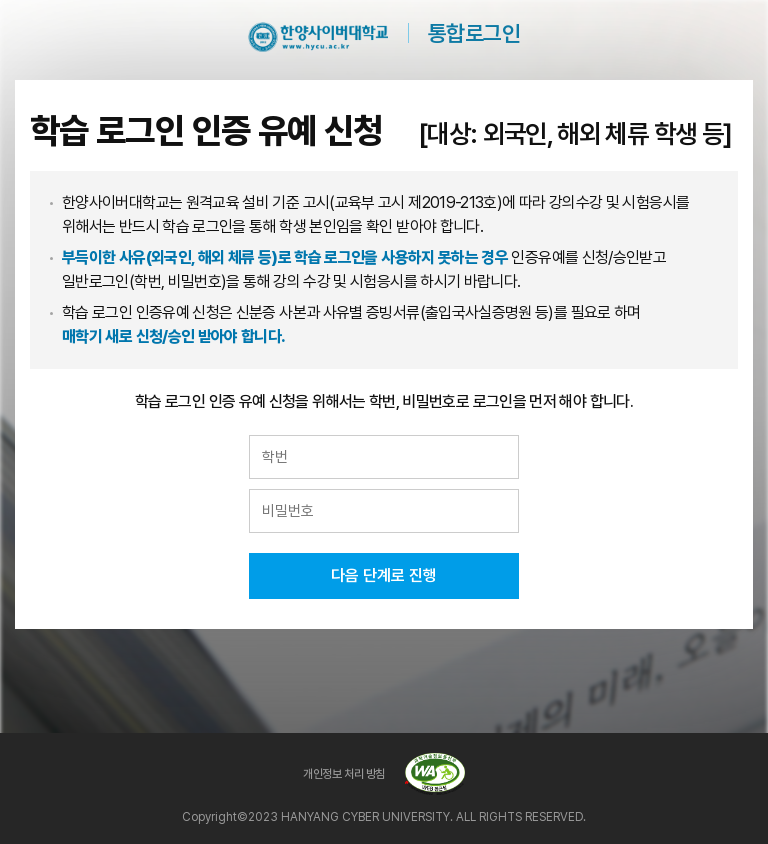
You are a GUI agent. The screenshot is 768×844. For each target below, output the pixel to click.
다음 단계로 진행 (384, 575)
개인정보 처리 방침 (343, 774)
